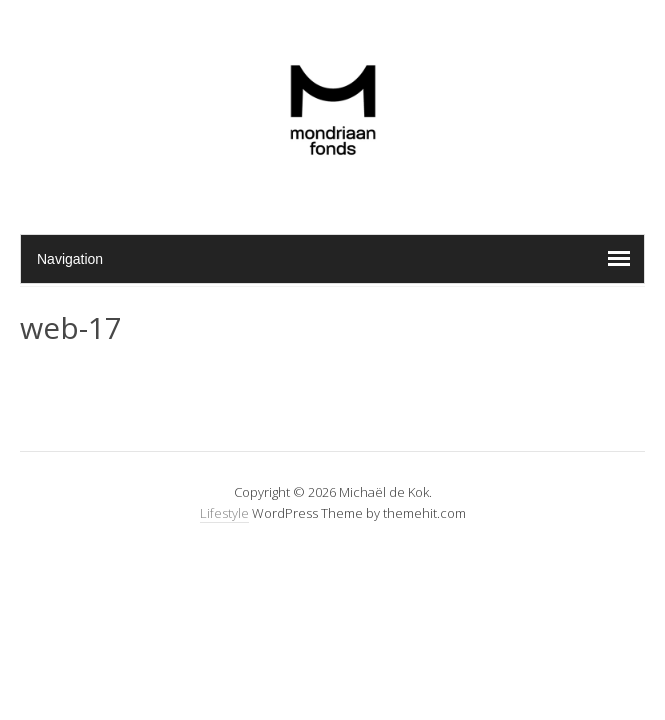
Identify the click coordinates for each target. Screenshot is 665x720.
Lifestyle (224, 513)
